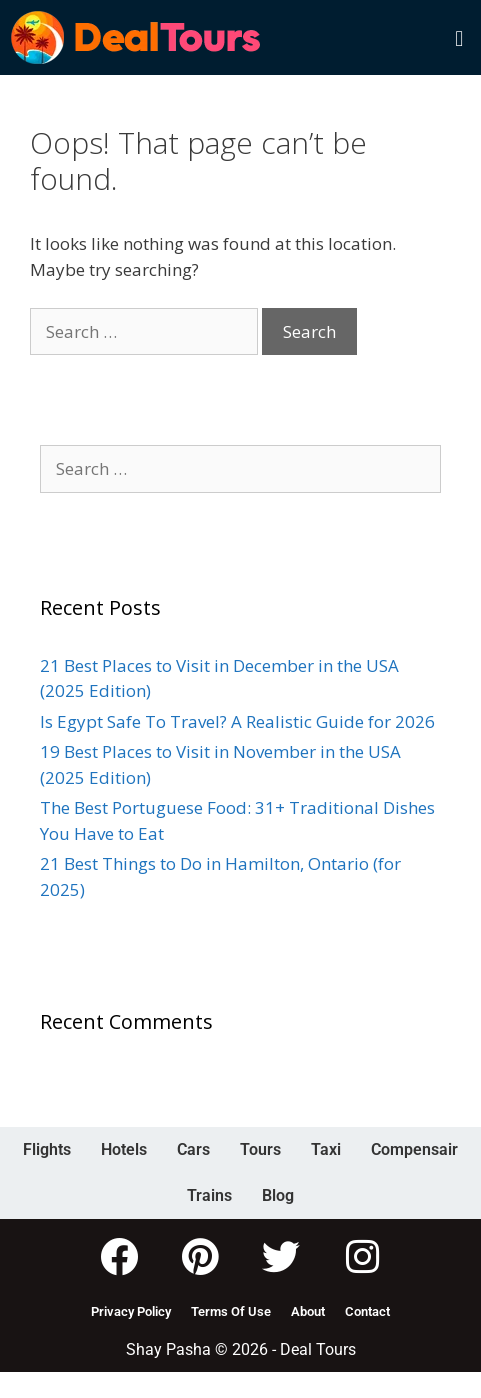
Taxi (326, 1149)
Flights (47, 1149)
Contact (367, 1311)
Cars (193, 1149)
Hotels (124, 1149)
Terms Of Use (231, 1311)
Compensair (414, 1149)
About (308, 1311)
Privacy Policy (131, 1311)
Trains (209, 1195)
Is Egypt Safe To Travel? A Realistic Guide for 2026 (237, 721)
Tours (260, 1149)
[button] (459, 37)
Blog (278, 1195)
